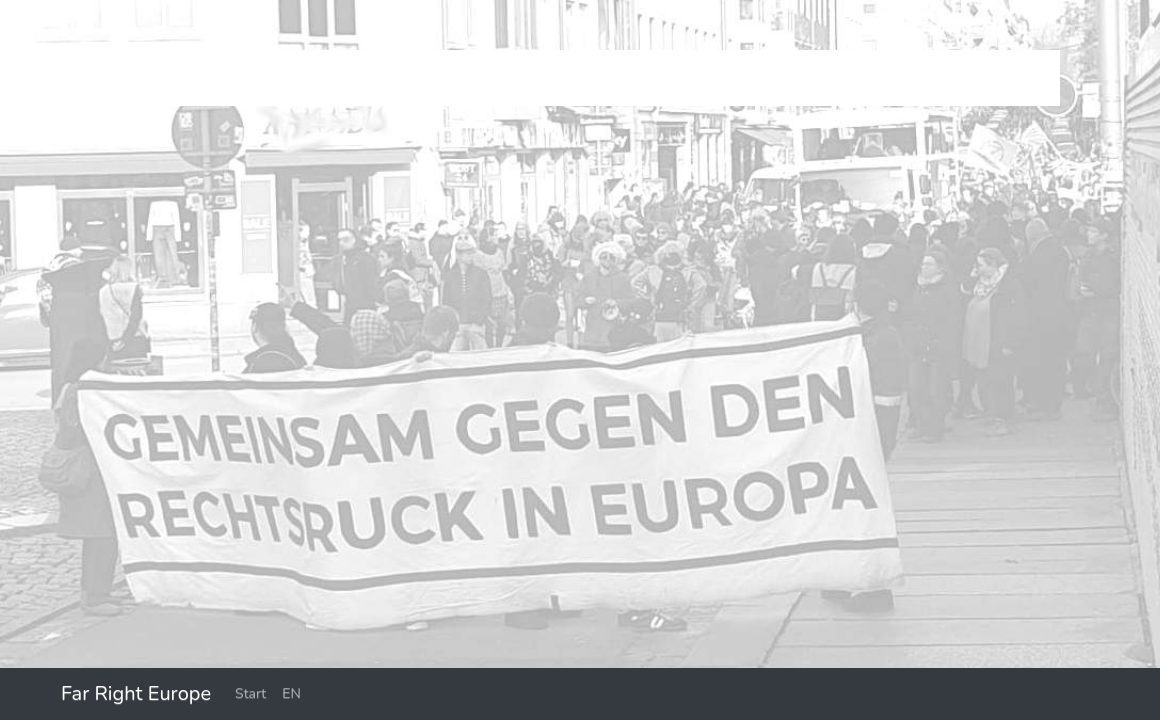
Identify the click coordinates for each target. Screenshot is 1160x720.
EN (291, 693)
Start (250, 693)
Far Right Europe (136, 693)
